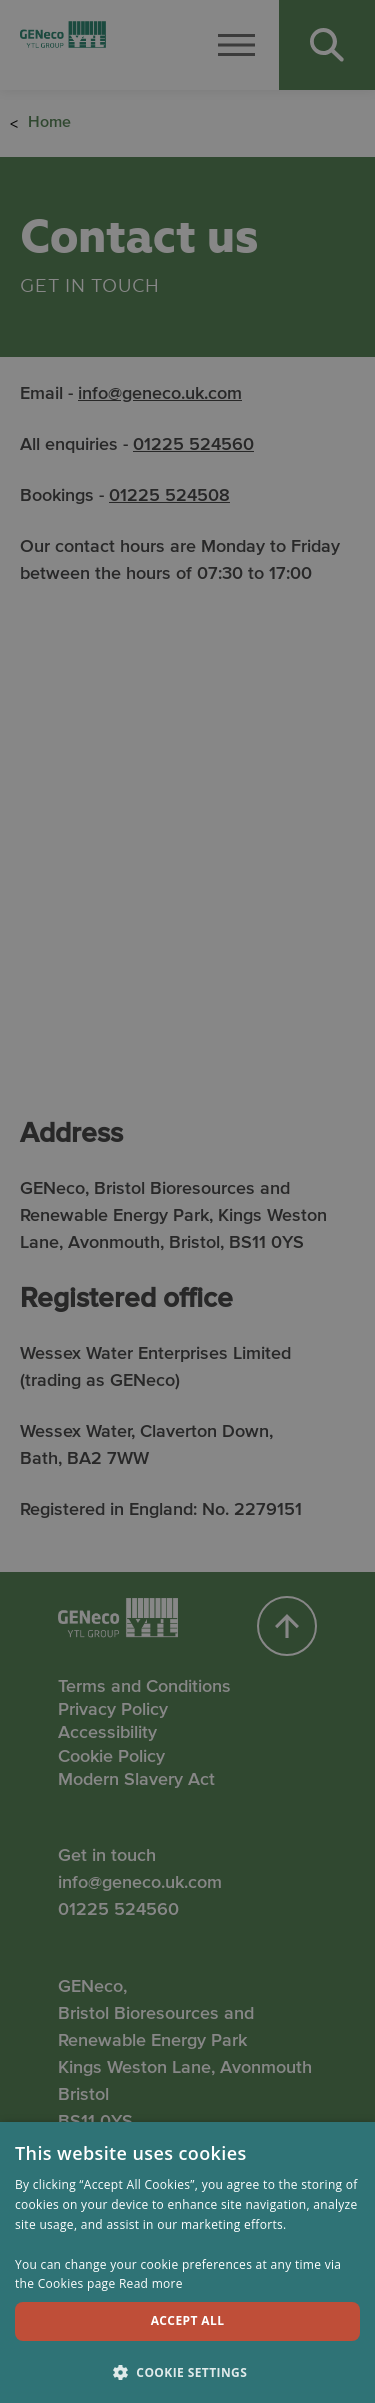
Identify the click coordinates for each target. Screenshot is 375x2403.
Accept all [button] (188, 2320)
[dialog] (187, 1201)
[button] (187, 2371)
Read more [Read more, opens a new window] (151, 2283)
